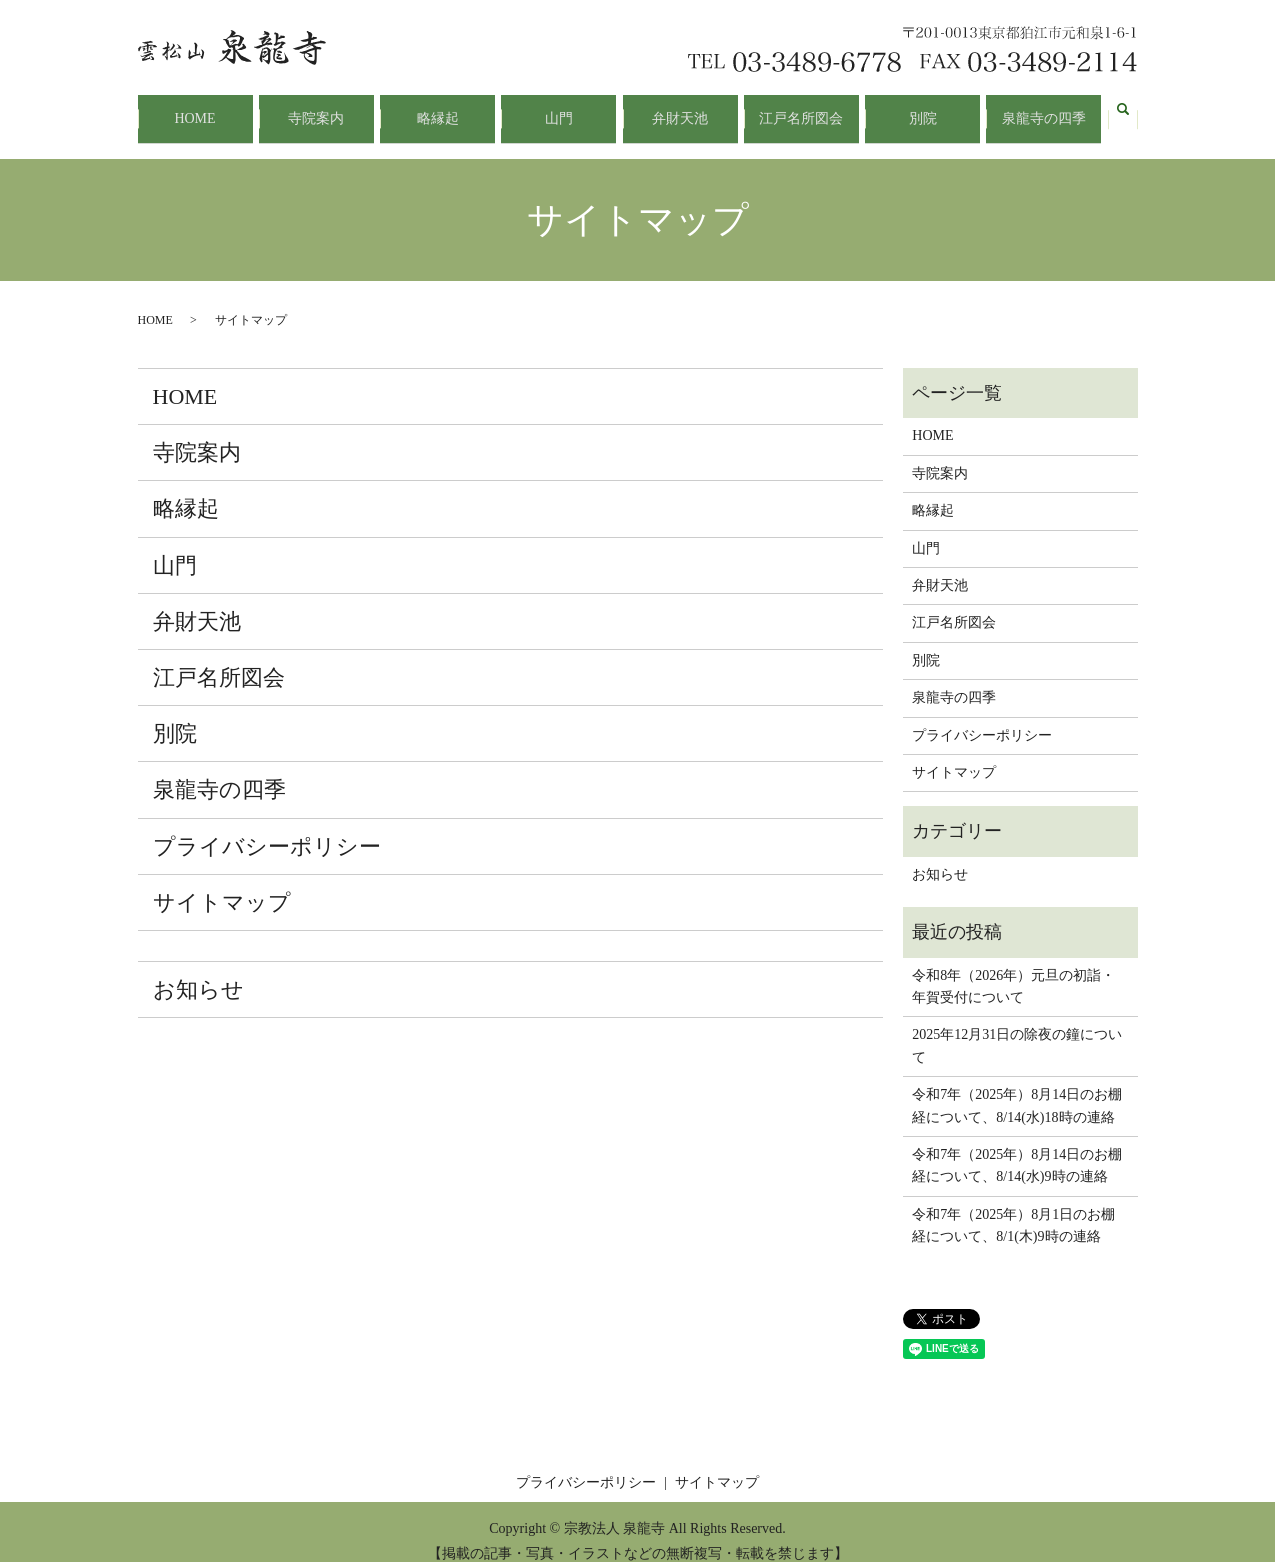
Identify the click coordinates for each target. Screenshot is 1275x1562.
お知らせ (198, 971)
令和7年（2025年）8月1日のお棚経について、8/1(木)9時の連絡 (1013, 1207)
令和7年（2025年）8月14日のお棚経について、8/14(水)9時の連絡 (1017, 1147)
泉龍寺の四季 (1044, 109)
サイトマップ (222, 884)
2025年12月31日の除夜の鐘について (1017, 1028)
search (1123, 110)
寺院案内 (316, 109)
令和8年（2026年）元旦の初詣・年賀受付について (1013, 968)
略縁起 (438, 109)
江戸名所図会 (801, 109)
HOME (194, 109)
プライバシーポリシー (267, 828)
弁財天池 (680, 109)
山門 (559, 109)
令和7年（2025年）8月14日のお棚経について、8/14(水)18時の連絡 (1017, 1087)
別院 (923, 109)
